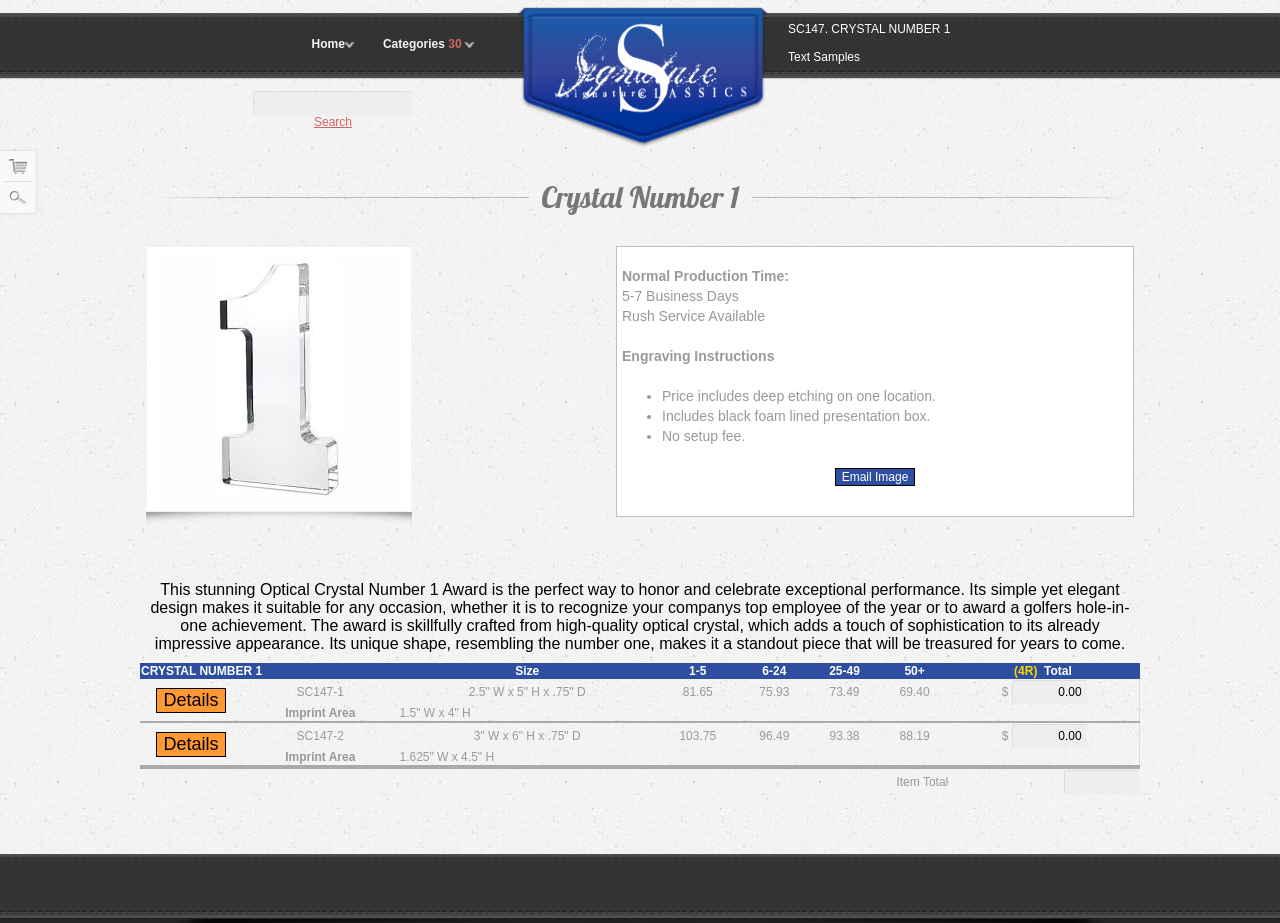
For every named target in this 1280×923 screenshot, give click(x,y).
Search (333, 122)
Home (328, 44)
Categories (424, 44)
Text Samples (824, 57)
